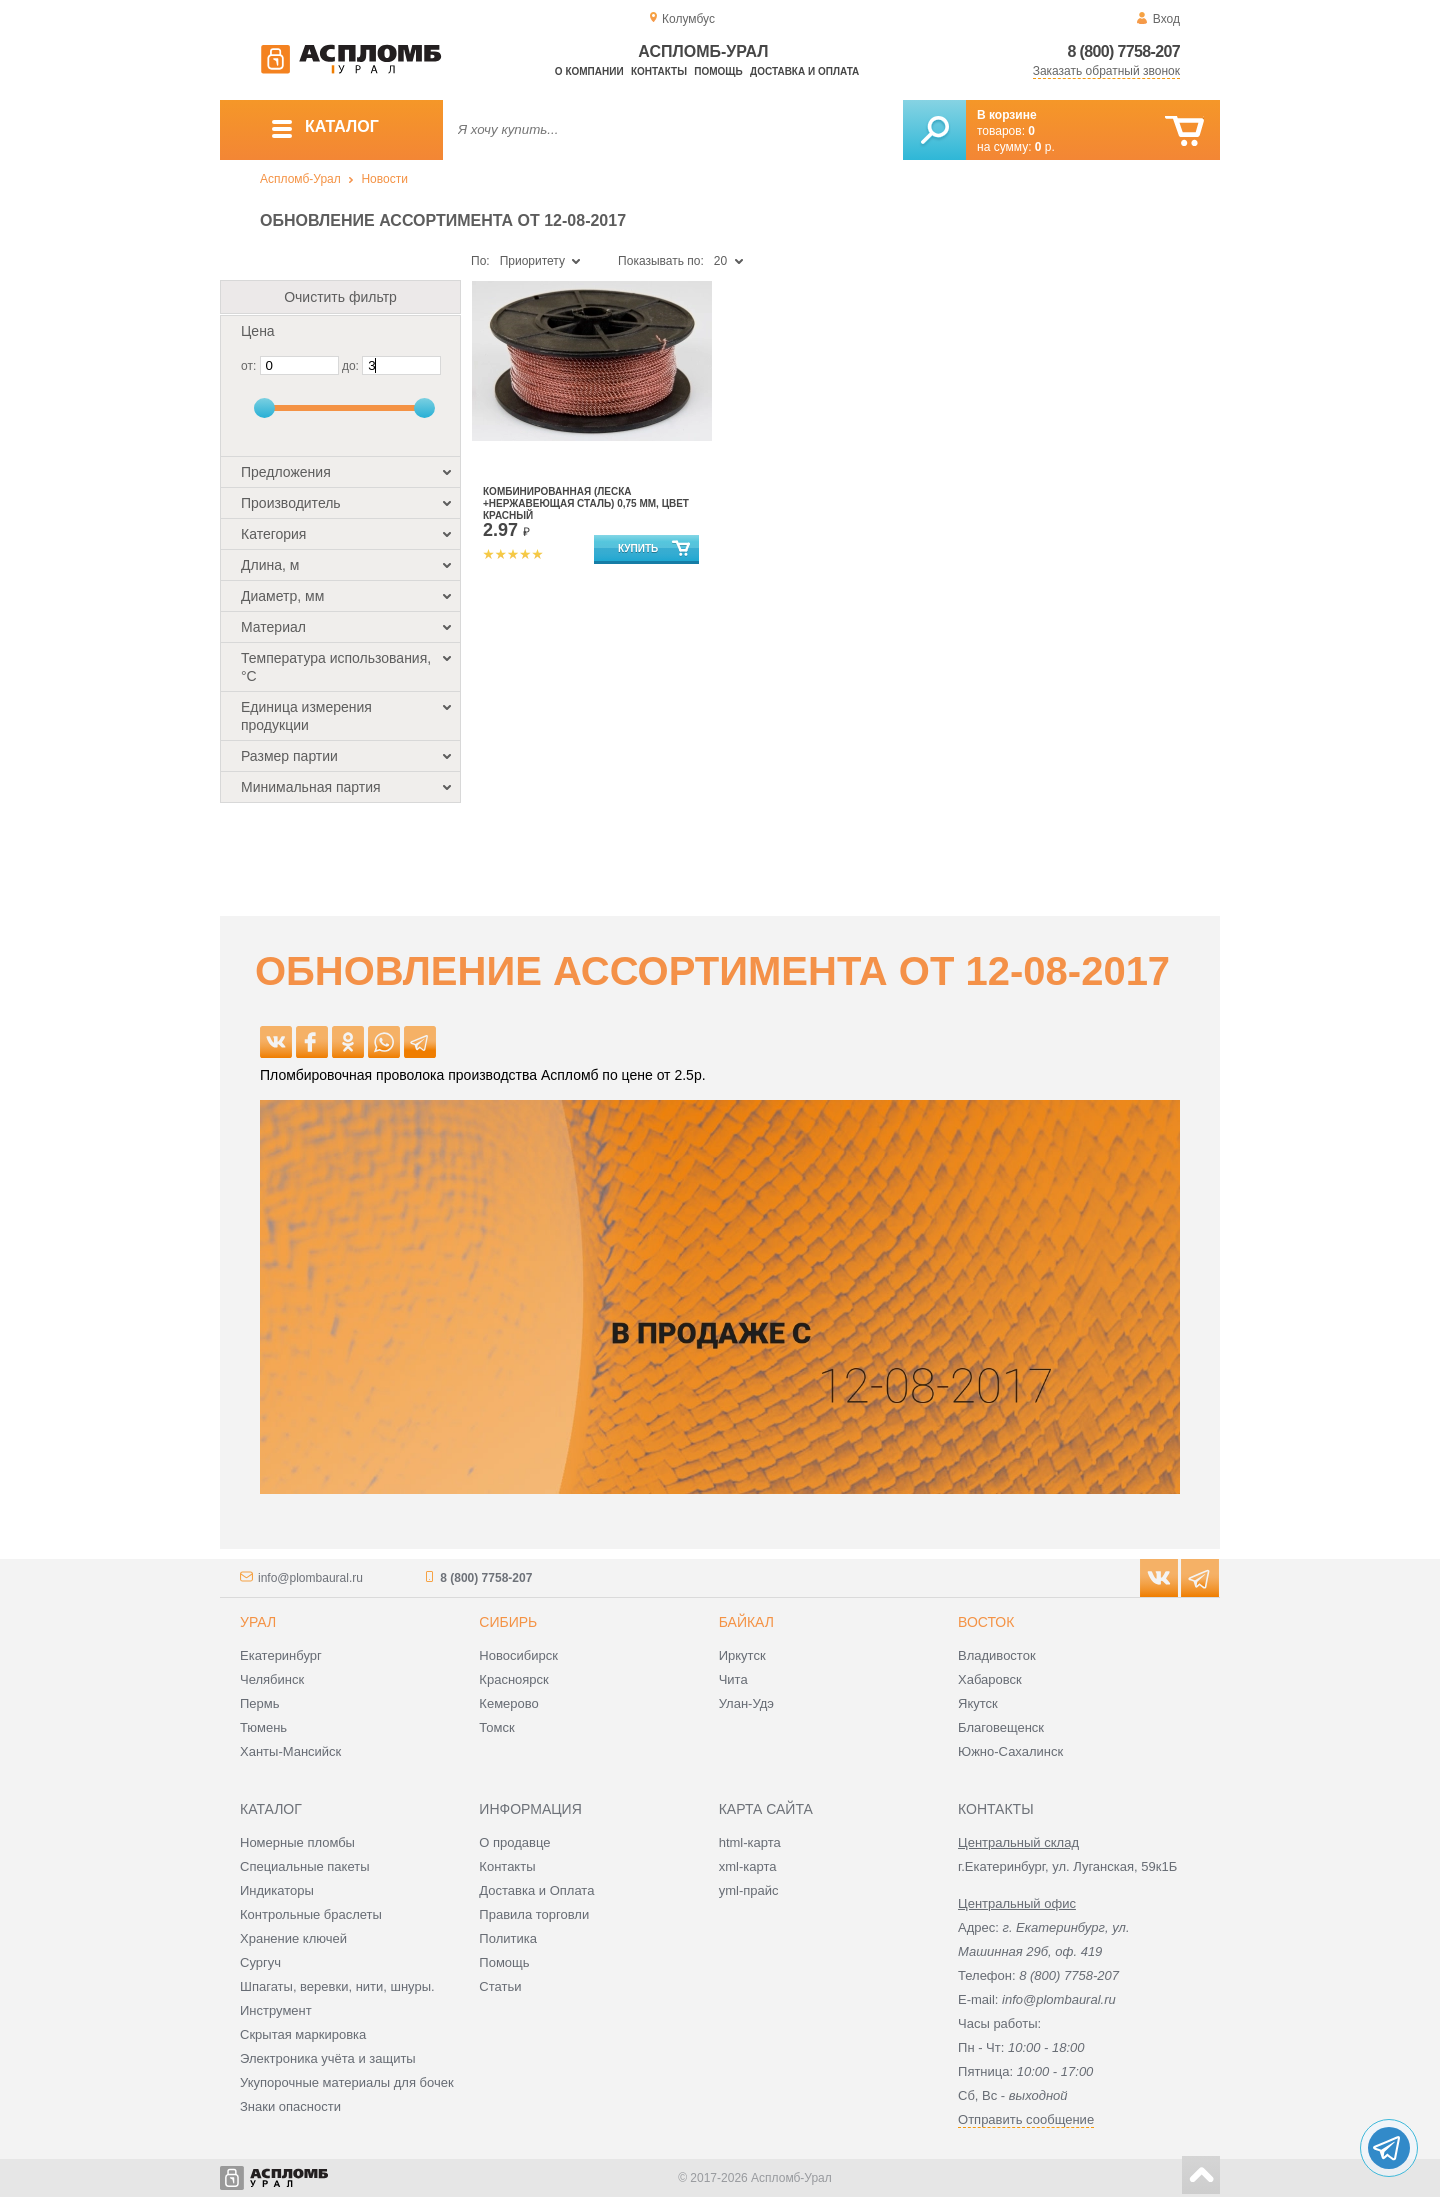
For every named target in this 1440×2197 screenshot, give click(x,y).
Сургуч (260, 1962)
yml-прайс (749, 1890)
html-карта (750, 1842)
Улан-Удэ (746, 1703)
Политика (508, 1938)
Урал (258, 1622)
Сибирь (508, 1622)
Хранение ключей (293, 1938)
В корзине (1007, 115)
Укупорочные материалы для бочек (347, 2082)
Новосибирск (518, 1655)
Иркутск (742, 1655)
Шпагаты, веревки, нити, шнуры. (337, 1986)
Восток (986, 1622)
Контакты (659, 71)
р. (1045, 147)
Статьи (500, 1986)
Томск (496, 1727)
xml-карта (748, 1866)
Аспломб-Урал (300, 179)
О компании (589, 71)
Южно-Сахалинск (1010, 1751)
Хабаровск (990, 1679)
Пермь (260, 1703)
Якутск (978, 1703)
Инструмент (276, 2010)
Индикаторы (277, 1890)
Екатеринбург (281, 1655)
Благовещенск (1001, 1727)
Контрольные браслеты (311, 1914)
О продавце (514, 1842)
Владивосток (997, 1655)
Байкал (746, 1622)
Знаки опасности (290, 2106)
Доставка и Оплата (536, 1890)
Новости (384, 179)
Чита (733, 1679)
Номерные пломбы (297, 1842)
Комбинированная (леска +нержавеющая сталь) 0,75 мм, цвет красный (586, 503)
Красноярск (513, 1679)
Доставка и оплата (804, 71)
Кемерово (508, 1703)
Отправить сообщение (1026, 2119)
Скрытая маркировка (303, 2034)
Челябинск (272, 1679)
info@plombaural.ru (310, 1578)
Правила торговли (534, 1914)
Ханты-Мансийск (290, 1751)
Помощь (718, 71)
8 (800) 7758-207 (1123, 51)
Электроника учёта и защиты (328, 2058)
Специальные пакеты (305, 1866)
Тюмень (263, 1727)
